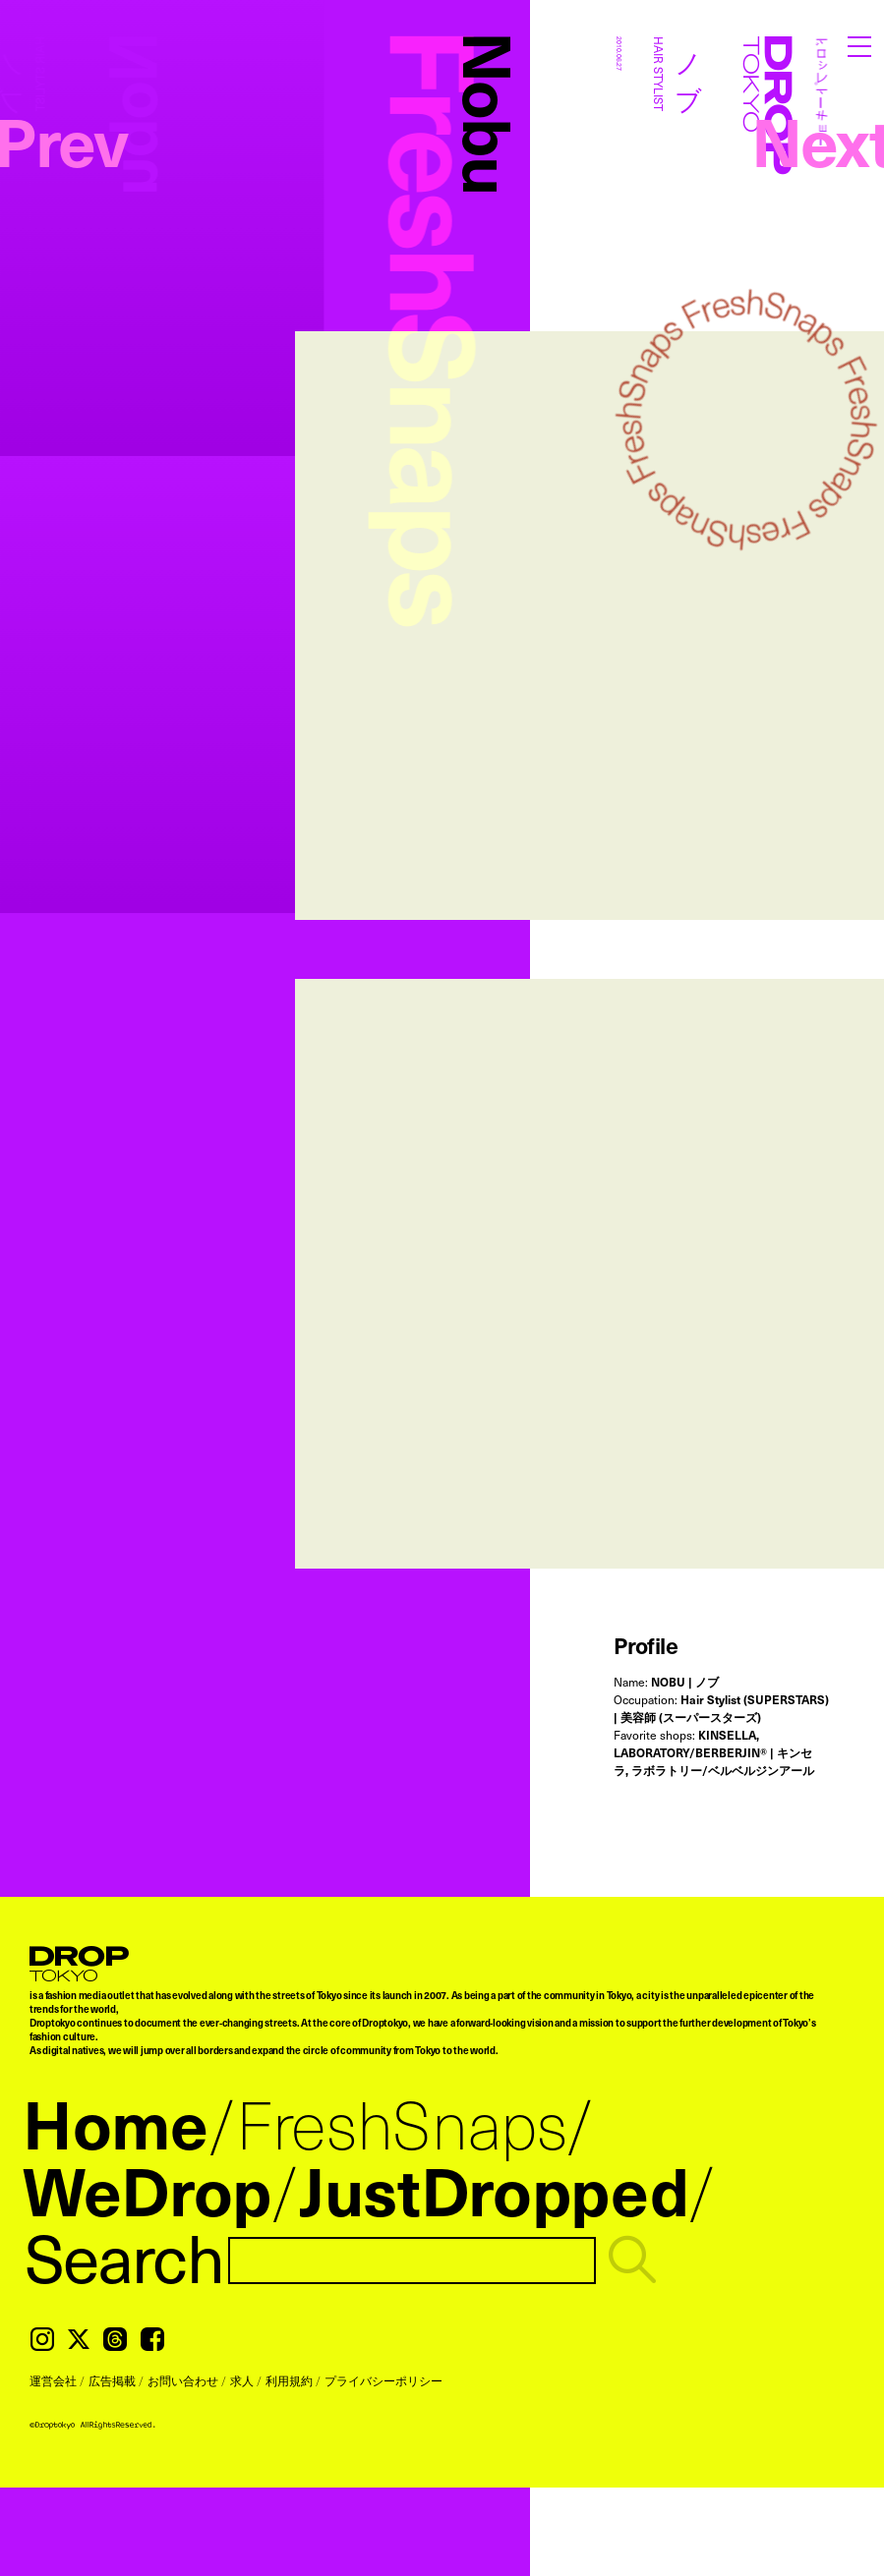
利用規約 (289, 2380)
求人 (242, 2380)
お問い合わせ (182, 2380)
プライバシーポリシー (383, 2380)
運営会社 (53, 2380)
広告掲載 (112, 2380)
